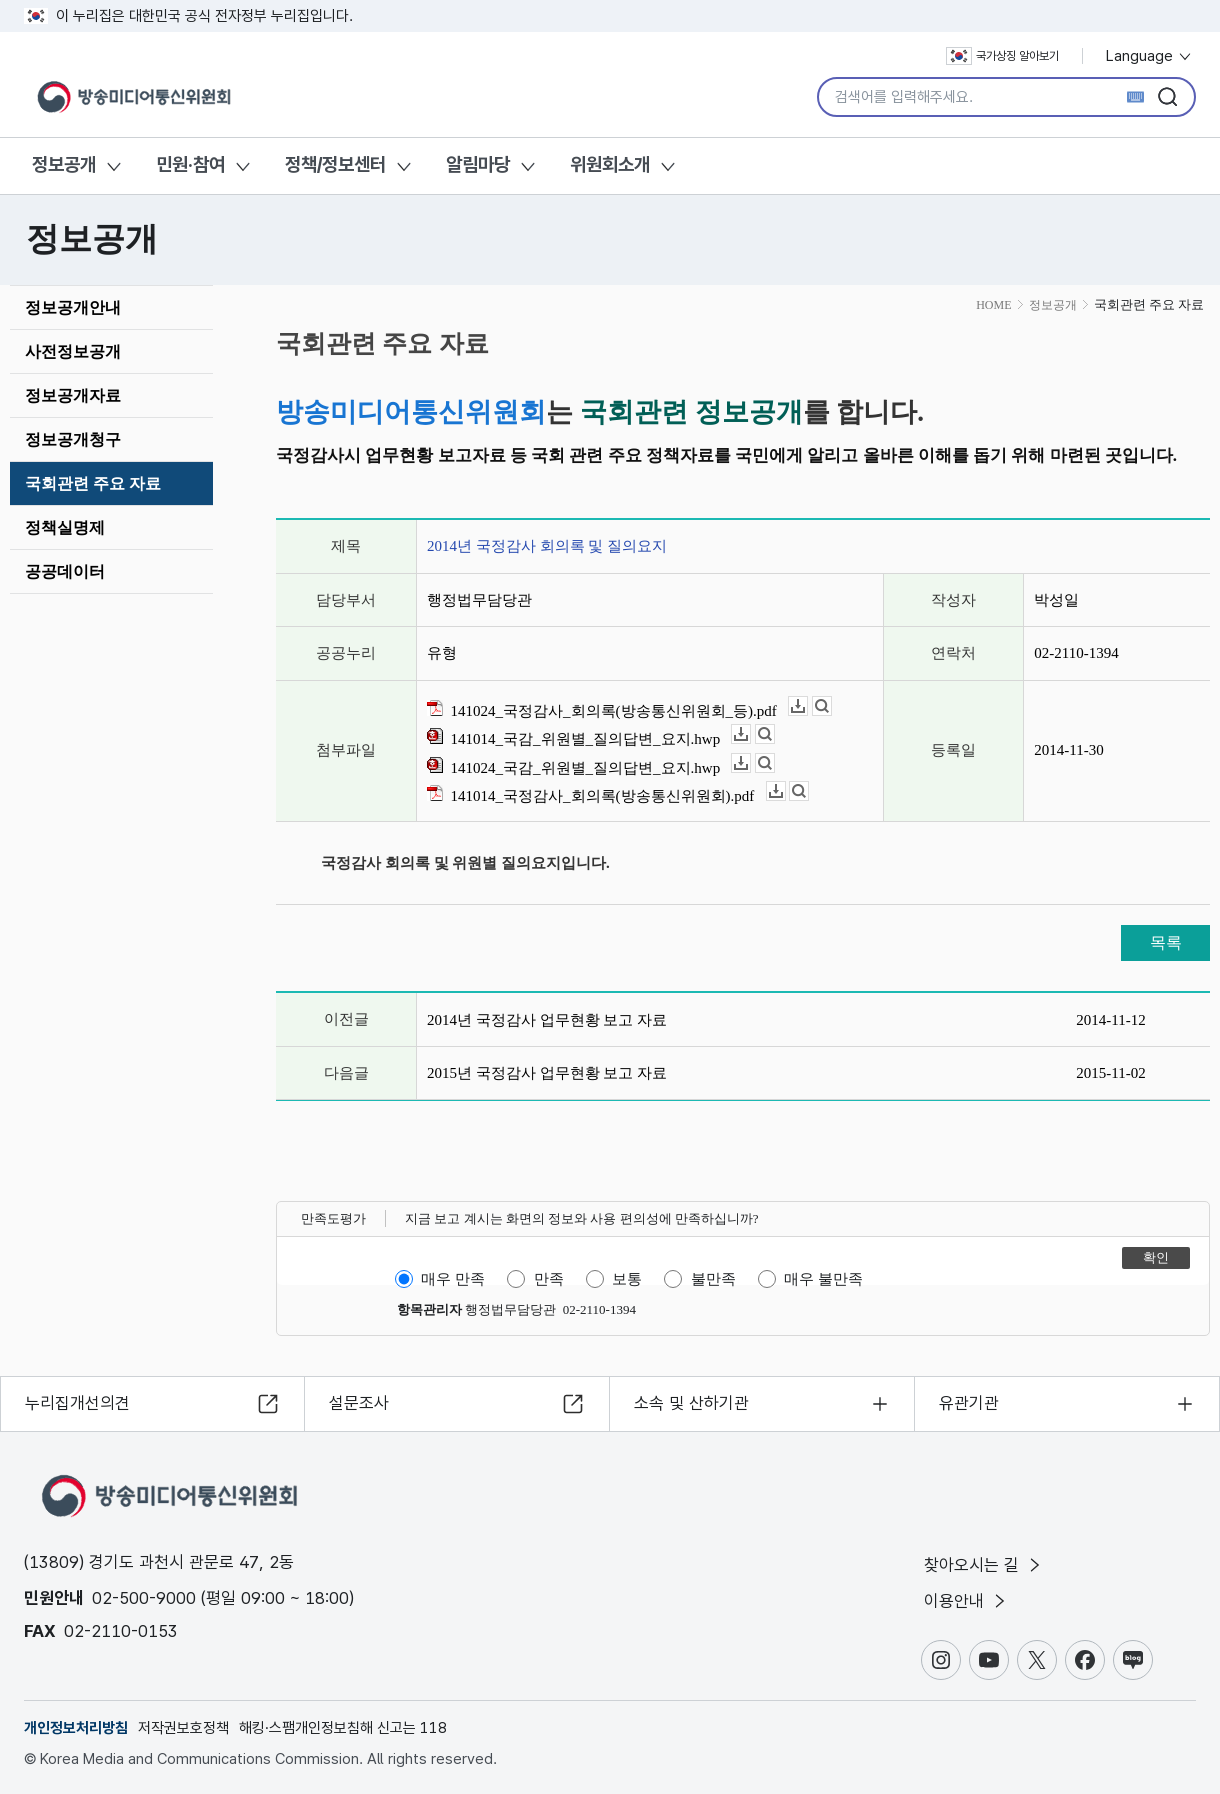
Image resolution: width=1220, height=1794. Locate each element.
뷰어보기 (831, 706)
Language (1149, 56)
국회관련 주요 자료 (93, 483)
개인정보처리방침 (76, 1728)
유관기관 (969, 1403)
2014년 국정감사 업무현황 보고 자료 (547, 1020)
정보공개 (64, 164)
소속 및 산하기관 (691, 1403)
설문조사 (359, 1403)
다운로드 (807, 706)
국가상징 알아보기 (1002, 56)
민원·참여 (190, 164)
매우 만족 (453, 1279)
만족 (549, 1279)
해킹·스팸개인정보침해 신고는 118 (343, 1728)
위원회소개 (610, 164)
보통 (627, 1279)
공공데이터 (65, 571)
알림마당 (478, 164)
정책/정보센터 (335, 164)
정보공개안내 (73, 307)
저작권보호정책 (183, 1728)
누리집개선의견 (77, 1403)
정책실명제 (65, 527)
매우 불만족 (823, 1279)
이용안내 (966, 1601)
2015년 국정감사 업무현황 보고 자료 (547, 1073)
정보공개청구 (73, 439)
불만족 (713, 1279)
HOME (993, 305)
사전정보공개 (73, 351)
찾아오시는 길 (984, 1565)
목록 (1166, 942)
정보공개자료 (73, 395)
